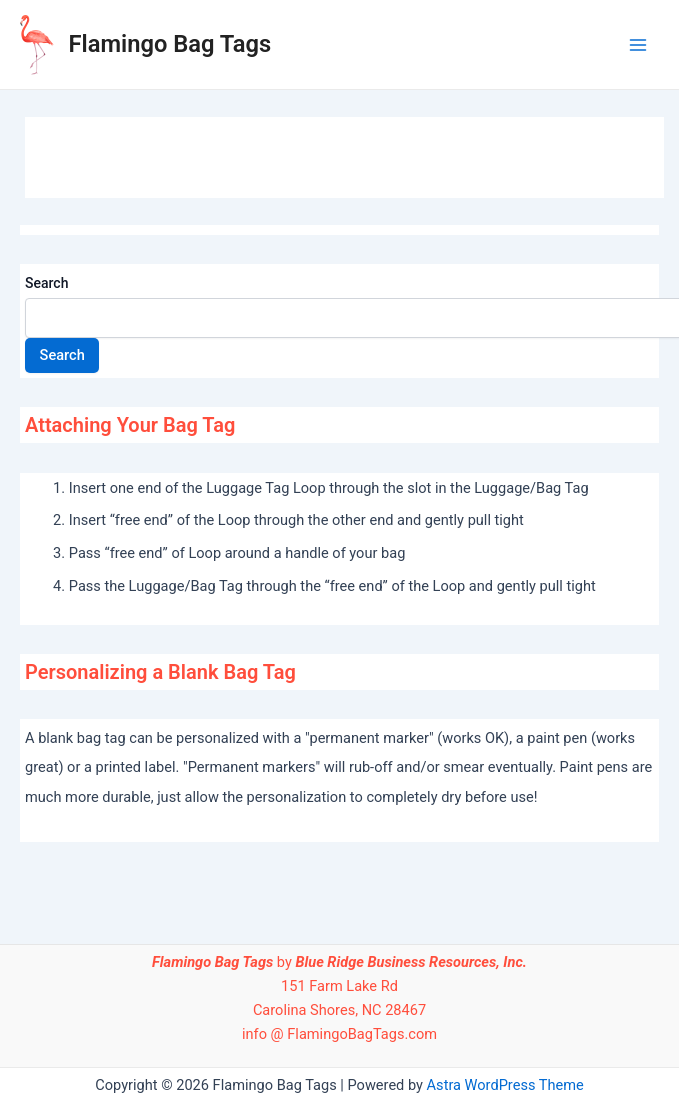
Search (46, 283)
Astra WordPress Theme (505, 1085)
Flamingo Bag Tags (170, 44)
